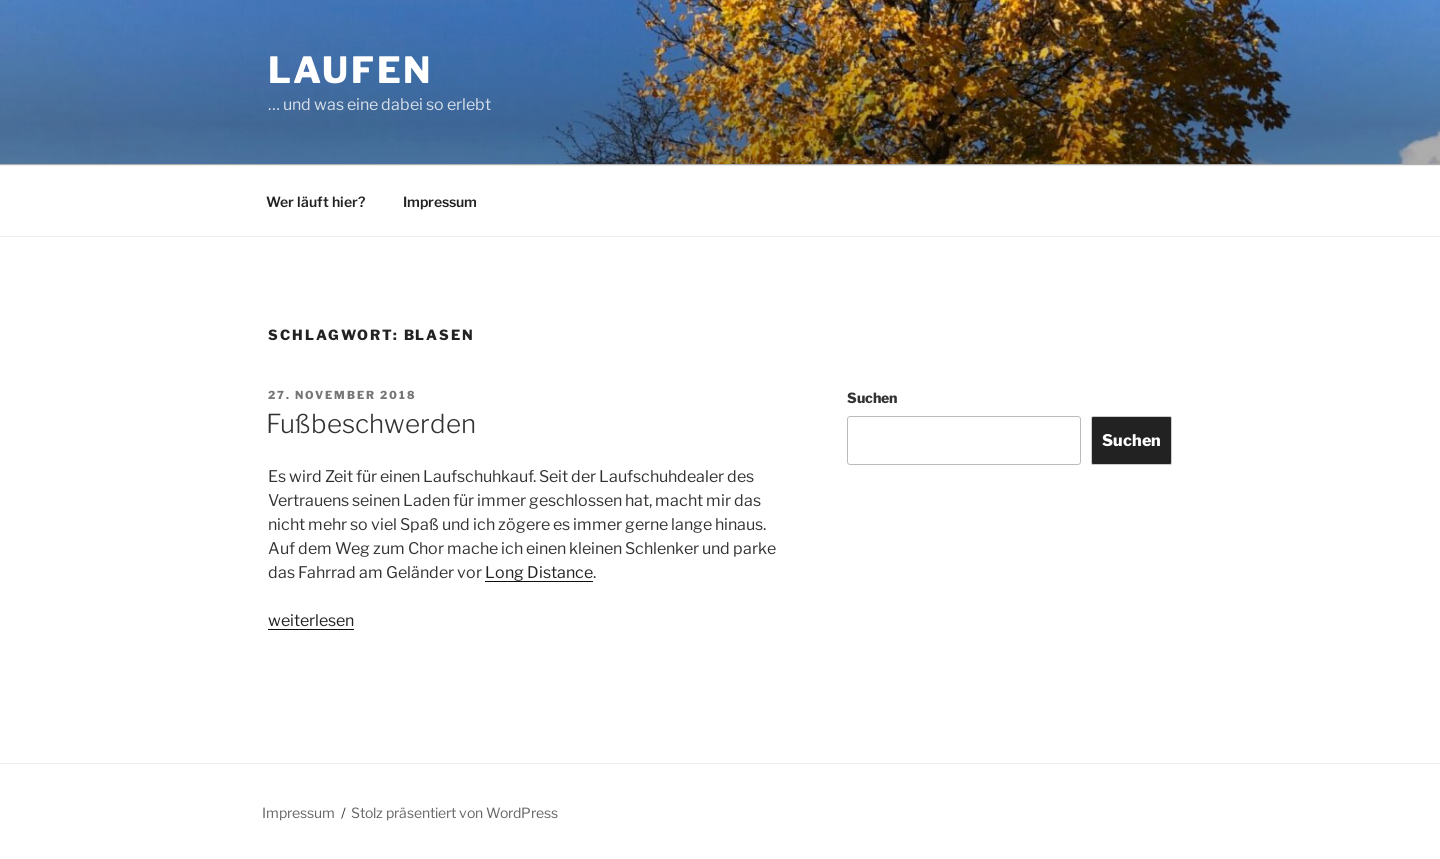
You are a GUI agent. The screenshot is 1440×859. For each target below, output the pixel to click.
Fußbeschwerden (371, 423)
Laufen (350, 70)
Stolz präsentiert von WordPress (454, 812)
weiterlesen (311, 620)
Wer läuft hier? (315, 201)
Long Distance (539, 572)
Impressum (440, 201)
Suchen (872, 397)
